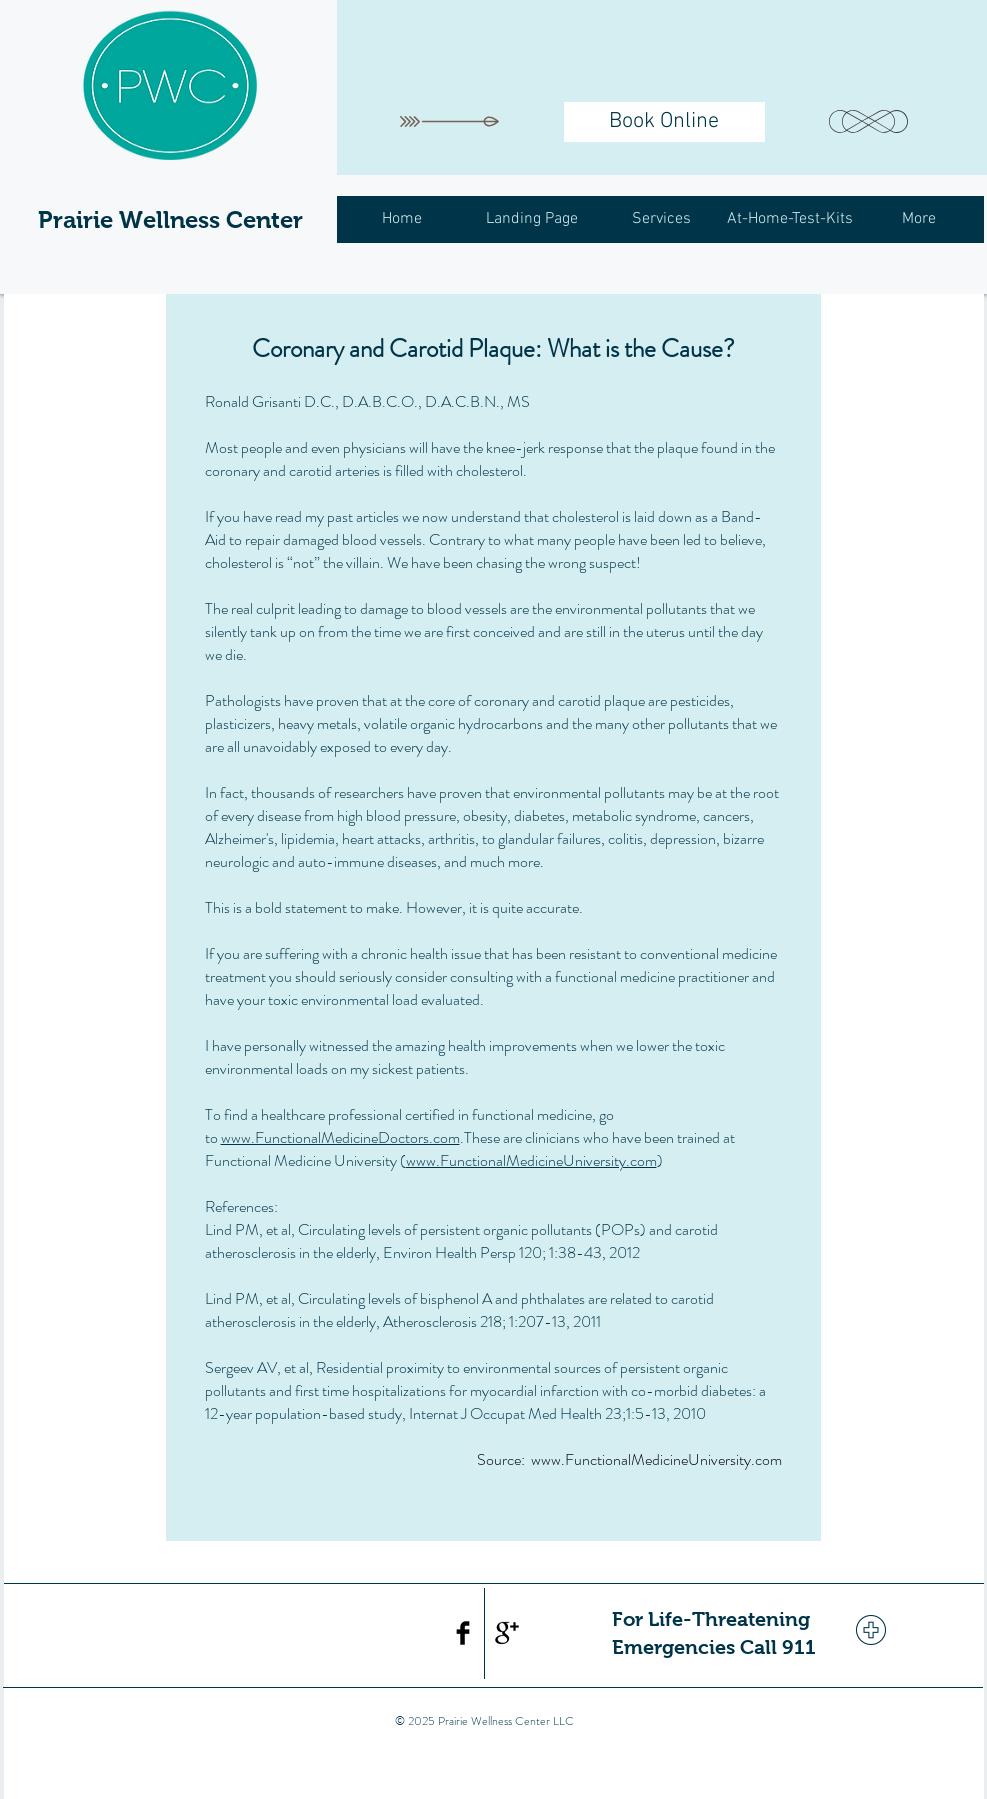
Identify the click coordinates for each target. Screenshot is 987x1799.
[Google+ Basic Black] (507, 1633)
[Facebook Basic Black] (463, 1633)
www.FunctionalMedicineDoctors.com (340, 1137)
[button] (661, 219)
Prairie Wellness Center (170, 219)
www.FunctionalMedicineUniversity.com (531, 1160)
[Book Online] (664, 122)
